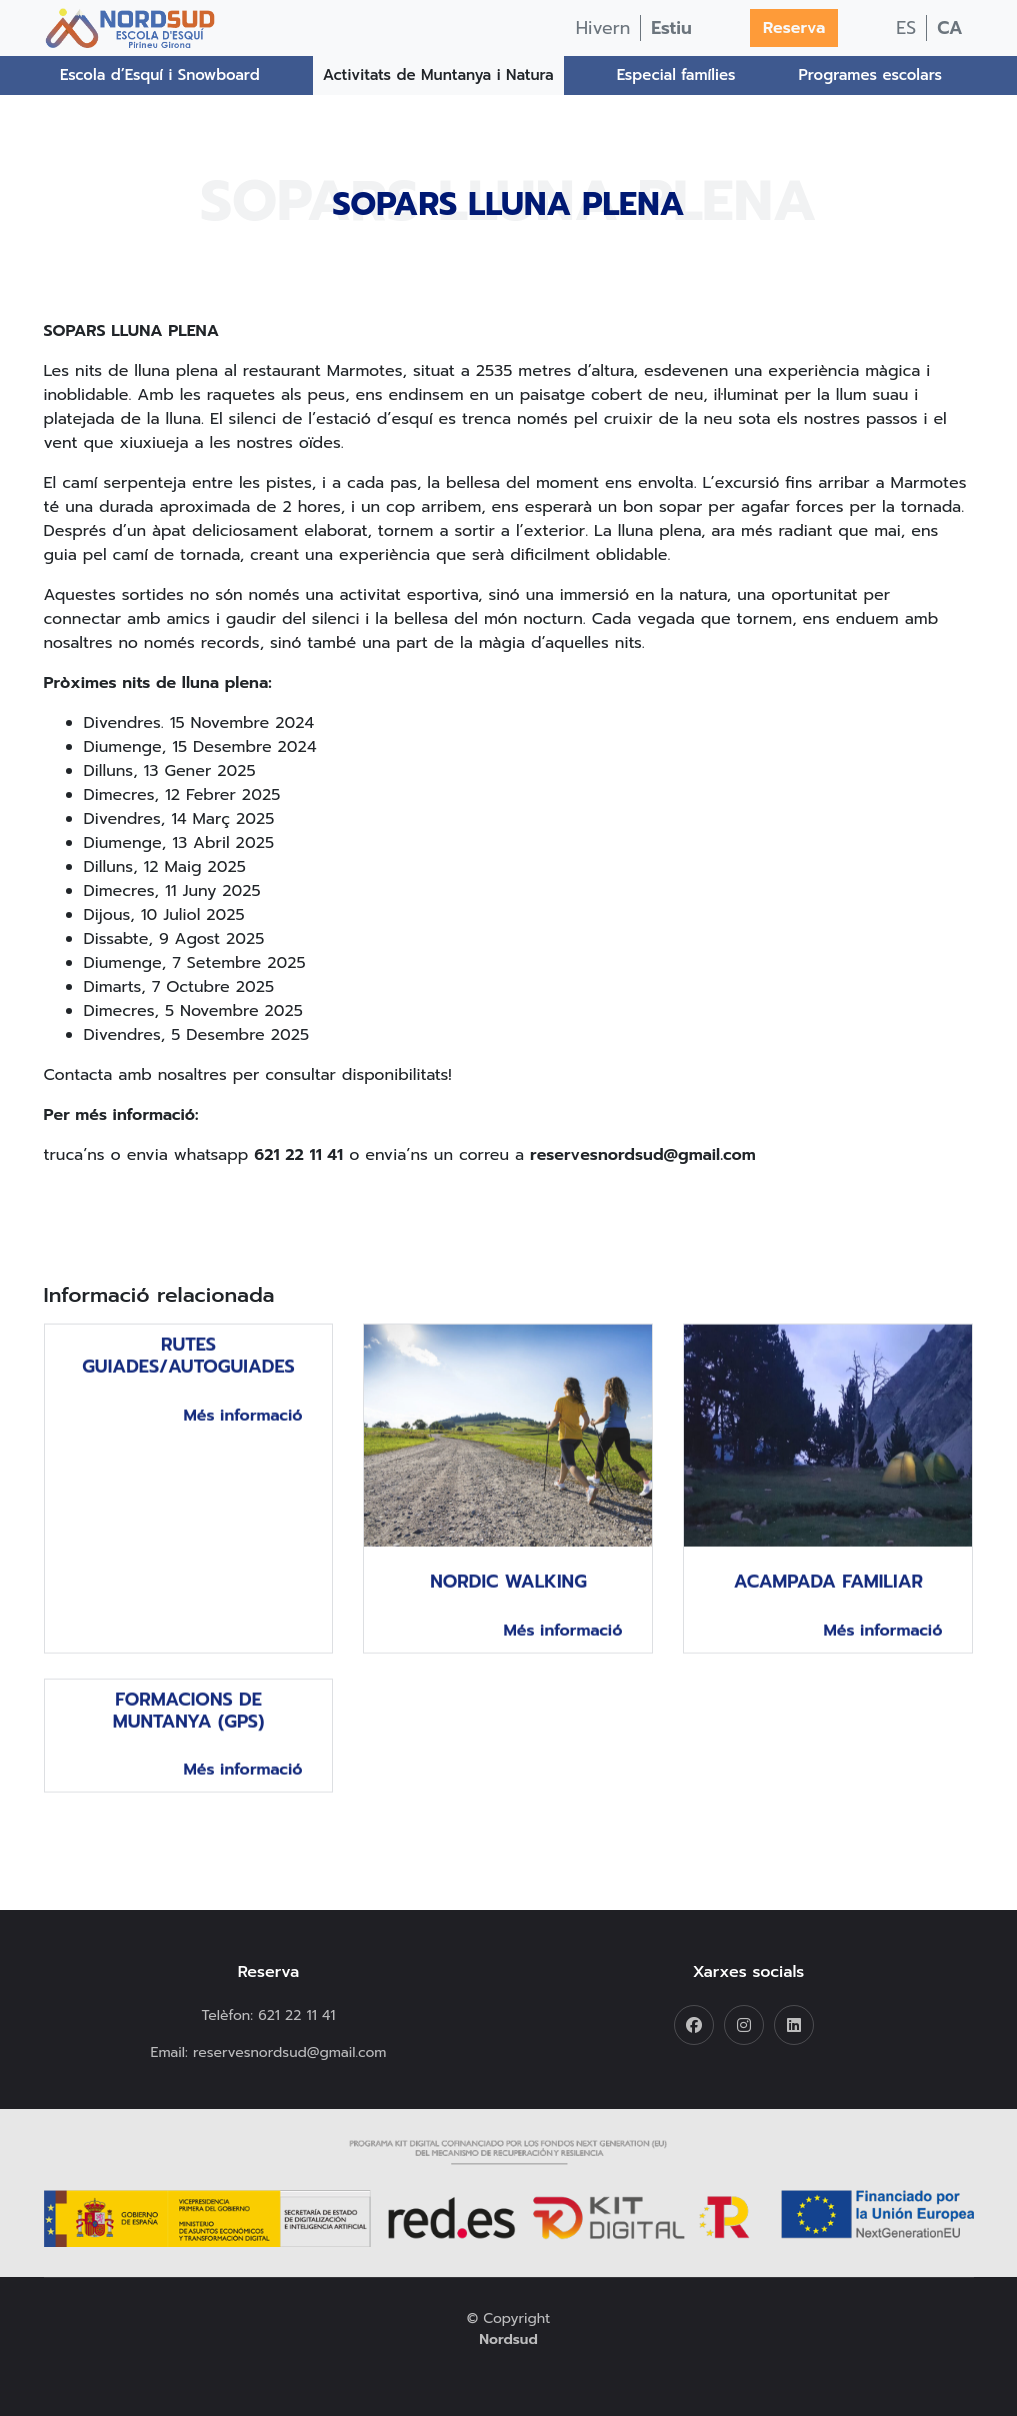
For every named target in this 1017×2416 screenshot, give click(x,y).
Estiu (671, 28)
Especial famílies (676, 75)
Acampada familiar (828, 1610)
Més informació (242, 1443)
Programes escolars (870, 75)
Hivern (603, 28)
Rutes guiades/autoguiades (188, 1384)
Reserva (794, 28)
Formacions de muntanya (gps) (189, 1738)
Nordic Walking (508, 1610)
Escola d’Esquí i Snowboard (160, 75)
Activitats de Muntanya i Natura (438, 75)
